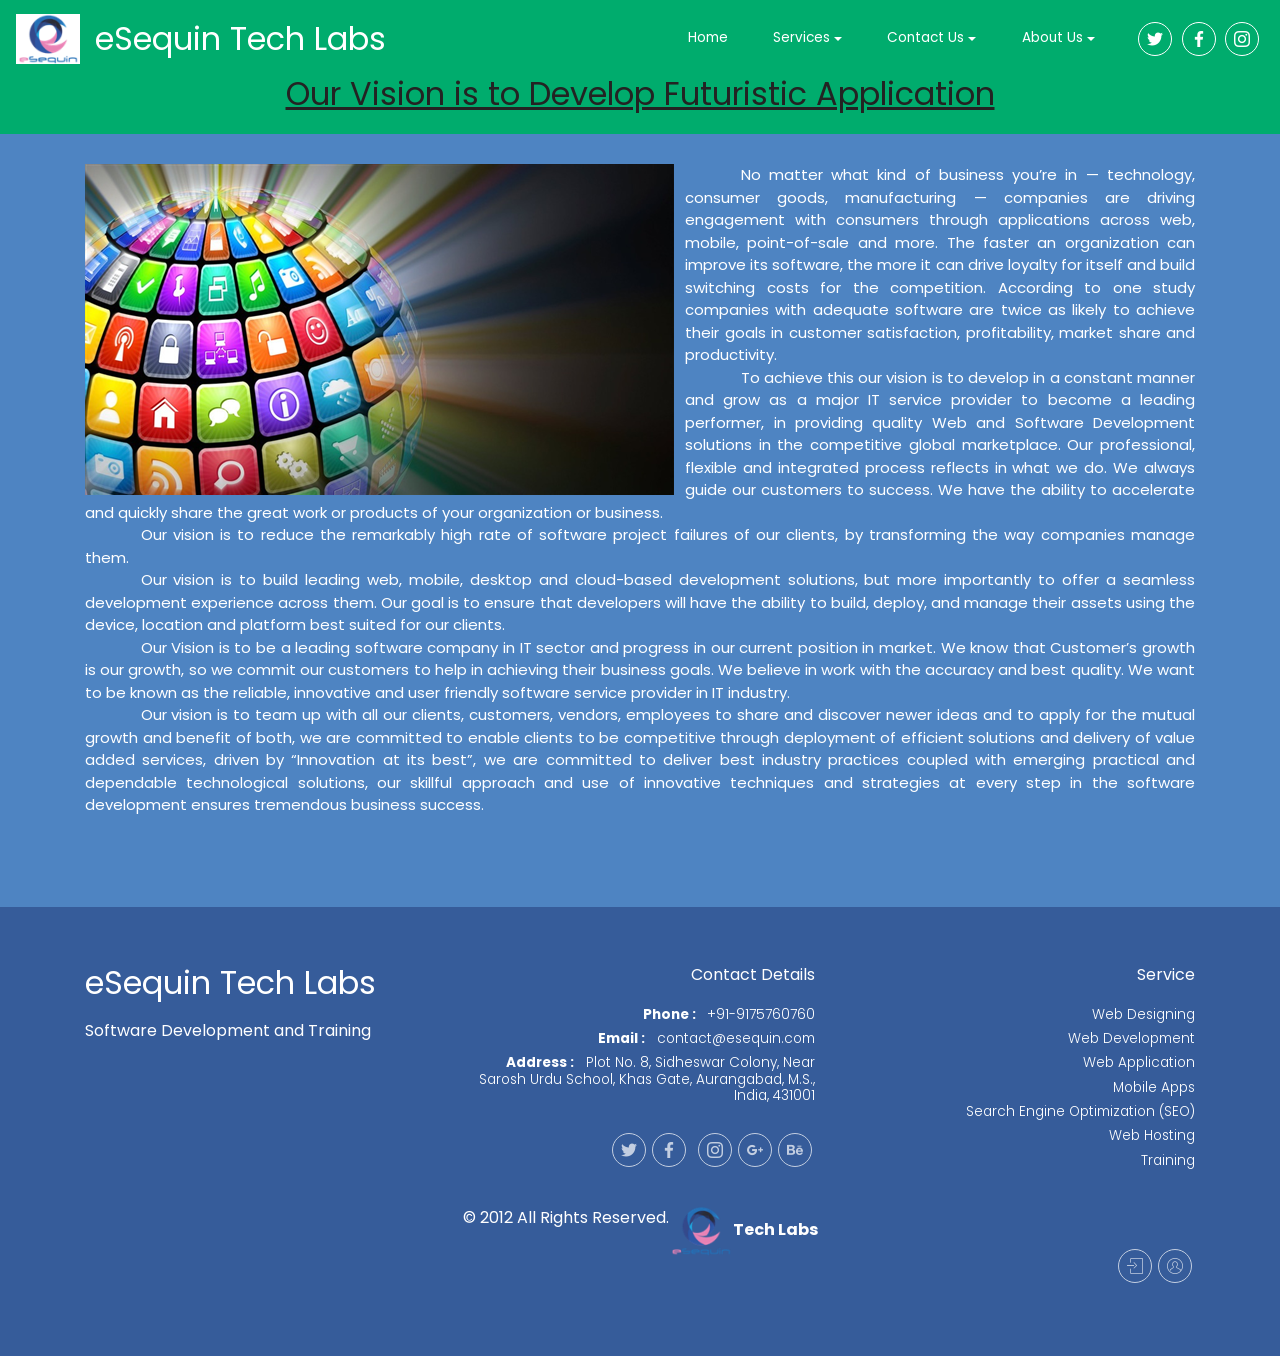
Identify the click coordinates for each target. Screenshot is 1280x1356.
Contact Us (925, 38)
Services (801, 38)
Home (708, 38)
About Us (1052, 38)
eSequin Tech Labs (240, 38)
